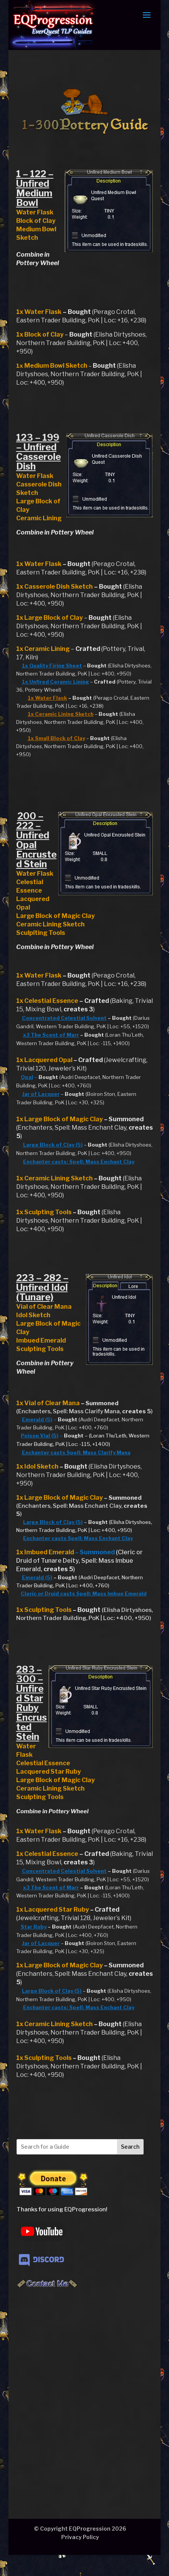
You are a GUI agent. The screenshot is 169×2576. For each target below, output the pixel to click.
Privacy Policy (80, 2537)
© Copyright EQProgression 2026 (80, 2528)
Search (130, 2146)
